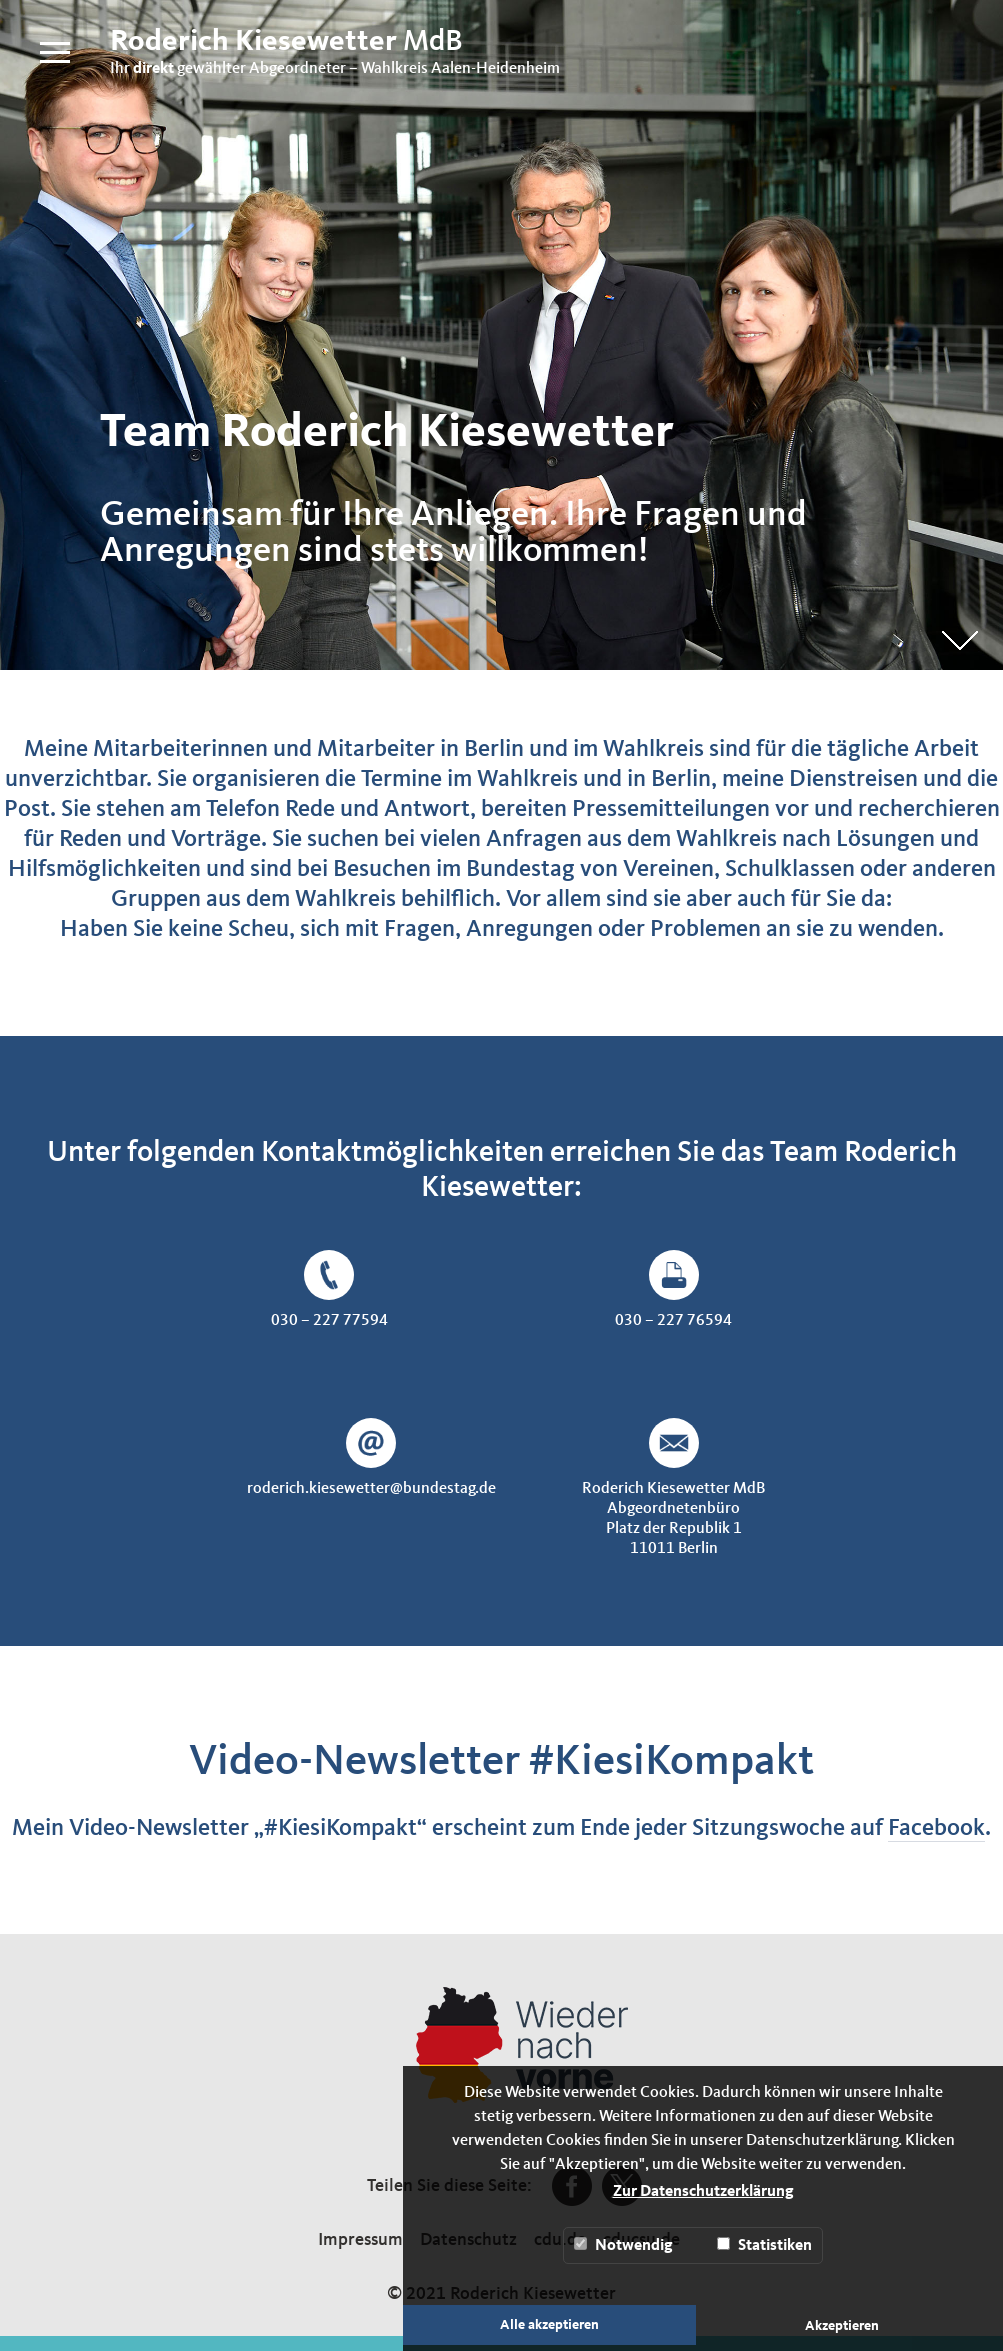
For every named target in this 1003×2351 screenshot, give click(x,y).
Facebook (936, 1829)
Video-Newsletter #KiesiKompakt (501, 1762)
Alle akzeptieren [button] (549, 2325)
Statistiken (764, 2245)
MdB (286, 42)
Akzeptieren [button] (842, 2326)
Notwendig (623, 2245)
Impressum (360, 2240)
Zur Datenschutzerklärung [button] (703, 2192)
